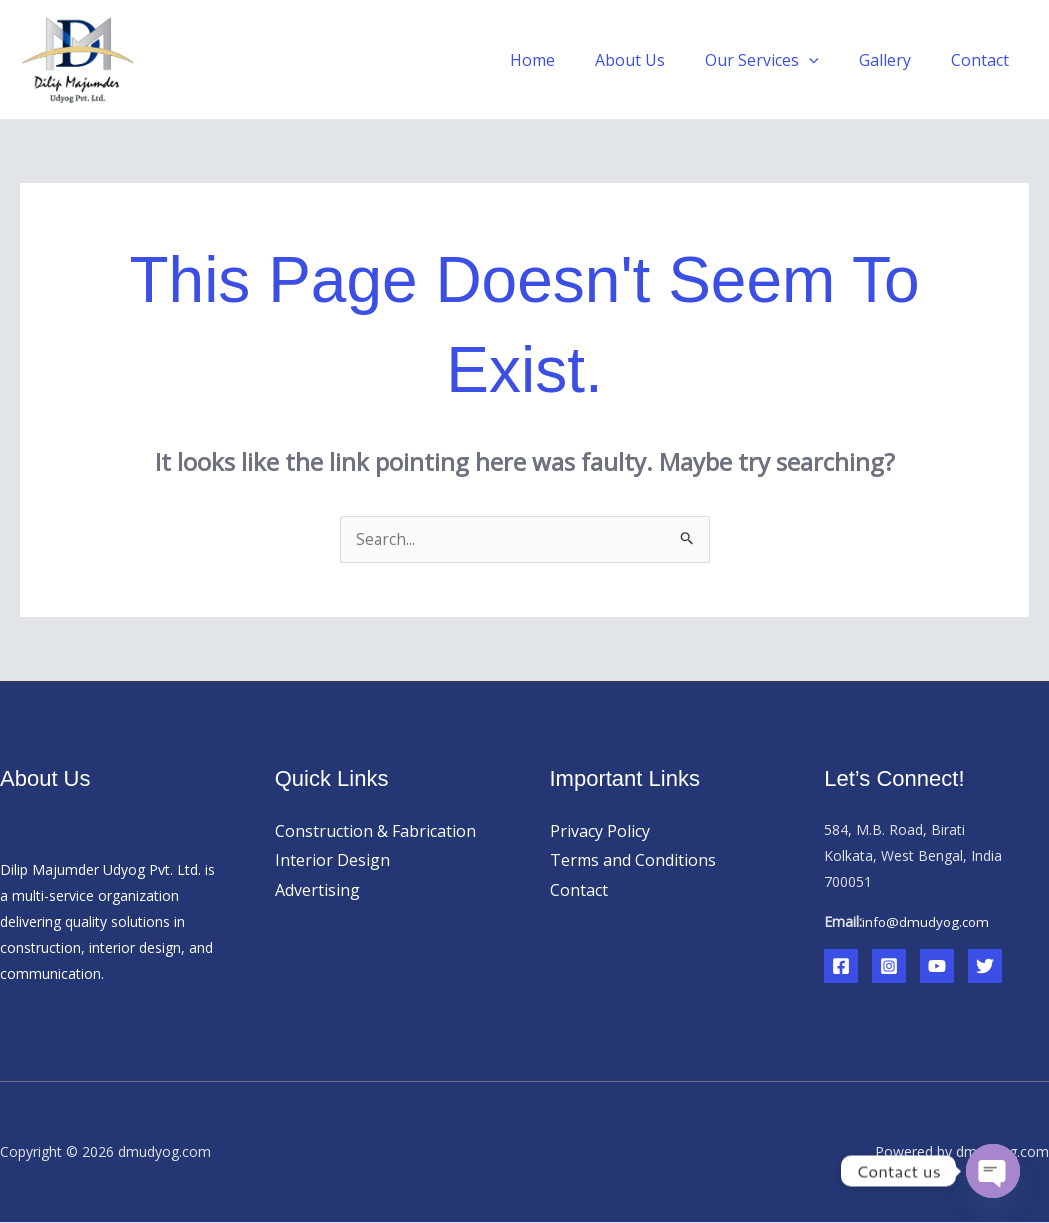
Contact (984, 60)
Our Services (782, 60)
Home (568, 60)
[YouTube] (937, 967)
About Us (658, 60)
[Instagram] (889, 967)
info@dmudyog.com (927, 922)
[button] (829, 60)
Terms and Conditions (633, 861)
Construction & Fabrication (375, 832)
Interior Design (332, 861)
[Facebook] (841, 967)
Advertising (317, 891)
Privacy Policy (600, 832)
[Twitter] (985, 967)
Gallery (897, 60)
